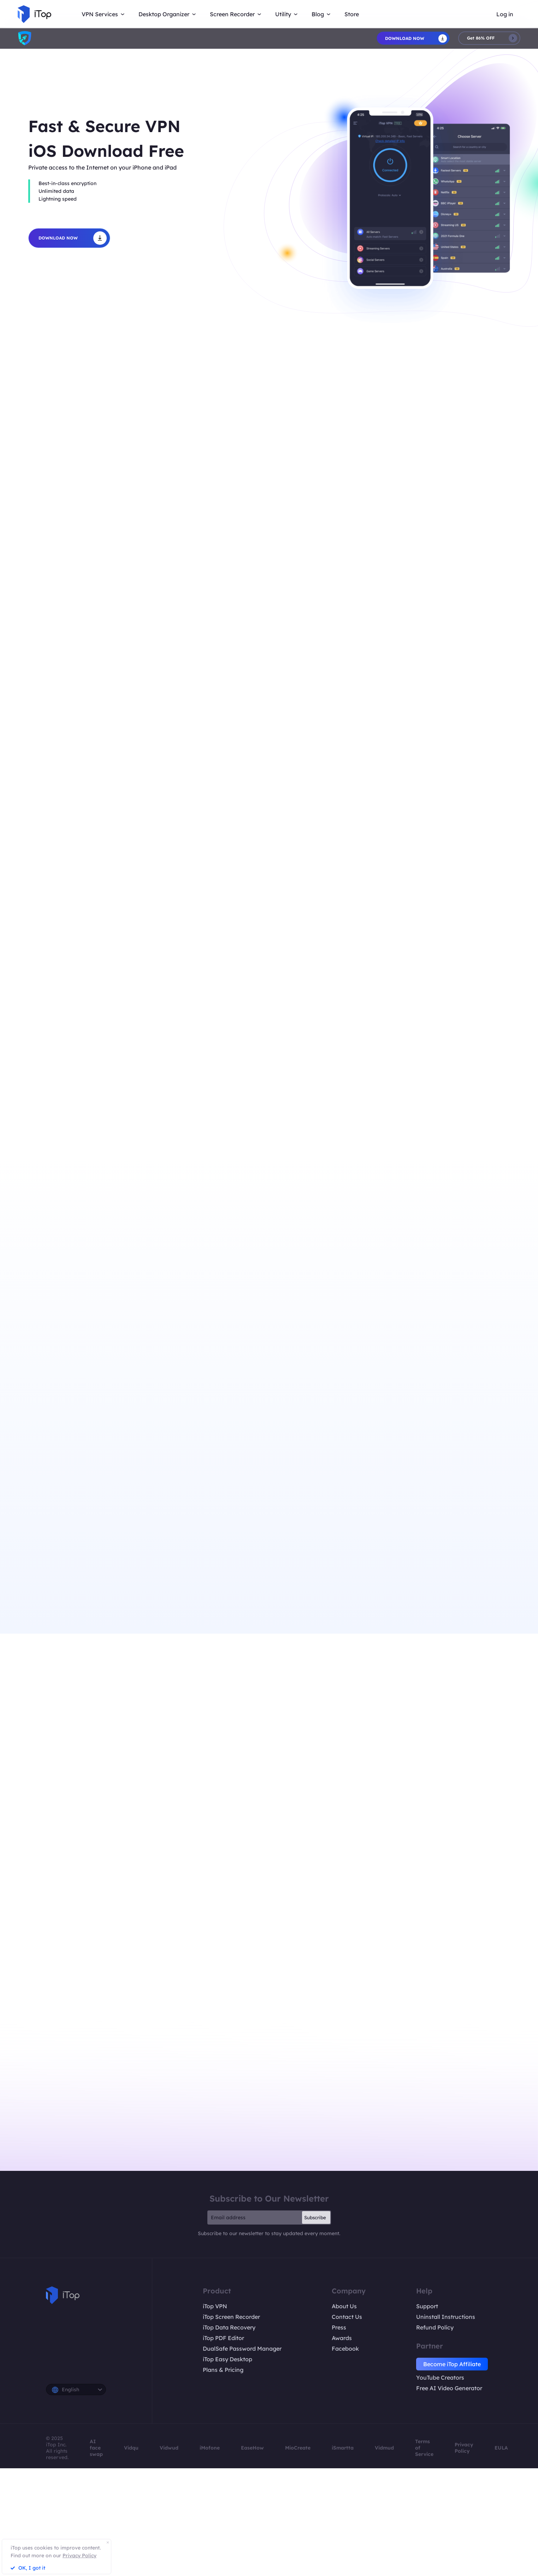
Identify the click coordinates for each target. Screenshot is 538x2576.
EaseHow (252, 2448)
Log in (504, 14)
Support (427, 2306)
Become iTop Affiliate (452, 2364)
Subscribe (315, 2217)
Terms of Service (424, 2447)
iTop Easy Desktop (227, 2359)
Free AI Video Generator (449, 2388)
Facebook (345, 2348)
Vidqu (131, 2448)
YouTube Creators (440, 2377)
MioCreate (298, 2448)
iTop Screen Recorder (231, 2316)
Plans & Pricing (223, 2369)
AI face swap (96, 2447)
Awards (342, 2337)
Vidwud (169, 2448)
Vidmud (384, 2448)
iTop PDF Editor (223, 2337)
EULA (501, 2448)
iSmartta (343, 2448)
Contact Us (347, 2316)
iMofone (210, 2448)
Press (339, 2327)
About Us (344, 2306)
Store (351, 14)
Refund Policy (435, 2327)
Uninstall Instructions (445, 2316)
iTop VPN (215, 2306)
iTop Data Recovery (229, 2327)
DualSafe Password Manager (242, 2348)
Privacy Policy (464, 2447)
